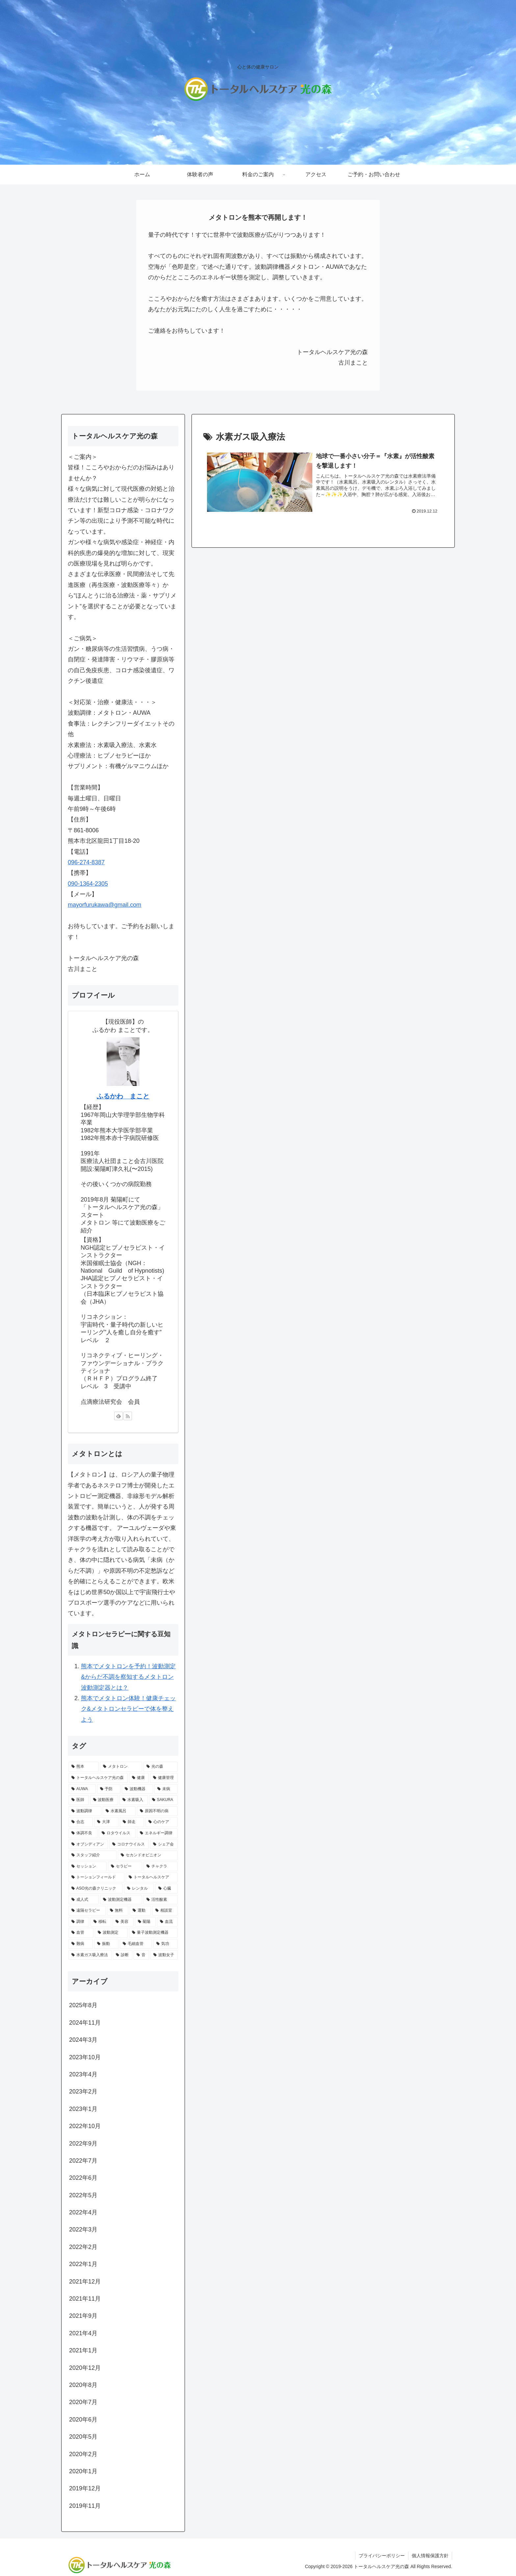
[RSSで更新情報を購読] (127, 1416)
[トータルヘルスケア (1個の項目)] (152, 1877)
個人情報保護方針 (430, 2555)
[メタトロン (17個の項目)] (121, 1767)
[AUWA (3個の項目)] (82, 1789)
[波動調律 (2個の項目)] (84, 1811)
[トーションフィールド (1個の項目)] (96, 1877)
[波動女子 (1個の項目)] (164, 1955)
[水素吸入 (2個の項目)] (133, 1800)
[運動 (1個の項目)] (140, 1911)
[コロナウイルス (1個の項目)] (129, 1844)
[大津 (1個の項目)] (106, 1822)
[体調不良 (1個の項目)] (82, 1833)
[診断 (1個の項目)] (122, 1955)
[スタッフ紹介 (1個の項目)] (92, 1855)
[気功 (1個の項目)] (165, 1944)
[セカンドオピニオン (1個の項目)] (148, 1855)
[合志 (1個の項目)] (80, 1822)
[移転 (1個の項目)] (100, 1922)
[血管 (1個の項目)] (80, 1933)
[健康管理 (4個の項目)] (164, 1778)
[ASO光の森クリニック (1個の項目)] (95, 1889)
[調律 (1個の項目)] (78, 1922)
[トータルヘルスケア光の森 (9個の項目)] (98, 1778)
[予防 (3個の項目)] (108, 1789)
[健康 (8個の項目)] (139, 1778)
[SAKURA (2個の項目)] (163, 1800)
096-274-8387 (86, 862)
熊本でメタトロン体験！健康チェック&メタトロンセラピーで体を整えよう (128, 1709)
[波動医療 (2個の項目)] (104, 1800)
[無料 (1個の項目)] (117, 1911)
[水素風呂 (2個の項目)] (119, 1811)
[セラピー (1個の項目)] (125, 1866)
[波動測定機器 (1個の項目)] (121, 1900)
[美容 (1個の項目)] (123, 1922)
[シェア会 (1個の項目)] (164, 1844)
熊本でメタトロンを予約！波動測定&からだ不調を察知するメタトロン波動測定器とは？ (128, 1677)
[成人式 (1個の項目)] (83, 1900)
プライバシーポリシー (382, 2555)
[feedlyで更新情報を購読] (118, 1416)
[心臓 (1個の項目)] (166, 1889)
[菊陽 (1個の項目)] (145, 1922)
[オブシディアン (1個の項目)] (88, 1844)
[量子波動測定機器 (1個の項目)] (153, 1933)
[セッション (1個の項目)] (87, 1866)
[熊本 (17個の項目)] (83, 1767)
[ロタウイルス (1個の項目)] (117, 1833)
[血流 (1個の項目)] (167, 1922)
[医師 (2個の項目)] (78, 1800)
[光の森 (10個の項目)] (160, 1767)
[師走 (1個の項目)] (132, 1822)
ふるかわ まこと (123, 1096)
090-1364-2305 (88, 883)
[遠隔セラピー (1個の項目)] (87, 1911)
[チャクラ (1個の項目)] (160, 1866)
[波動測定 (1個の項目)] (111, 1933)
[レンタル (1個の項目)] (139, 1889)
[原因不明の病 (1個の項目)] (157, 1811)
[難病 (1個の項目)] (80, 1944)
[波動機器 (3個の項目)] (137, 1789)
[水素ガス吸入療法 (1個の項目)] (90, 1955)
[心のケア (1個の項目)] (161, 1822)
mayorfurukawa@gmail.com (104, 904)
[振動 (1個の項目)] (106, 1944)
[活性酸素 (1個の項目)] (160, 1900)
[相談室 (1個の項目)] (165, 1911)
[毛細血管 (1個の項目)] (136, 1944)
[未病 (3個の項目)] (166, 1789)
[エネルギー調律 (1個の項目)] (157, 1833)
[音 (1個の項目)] (141, 1955)
